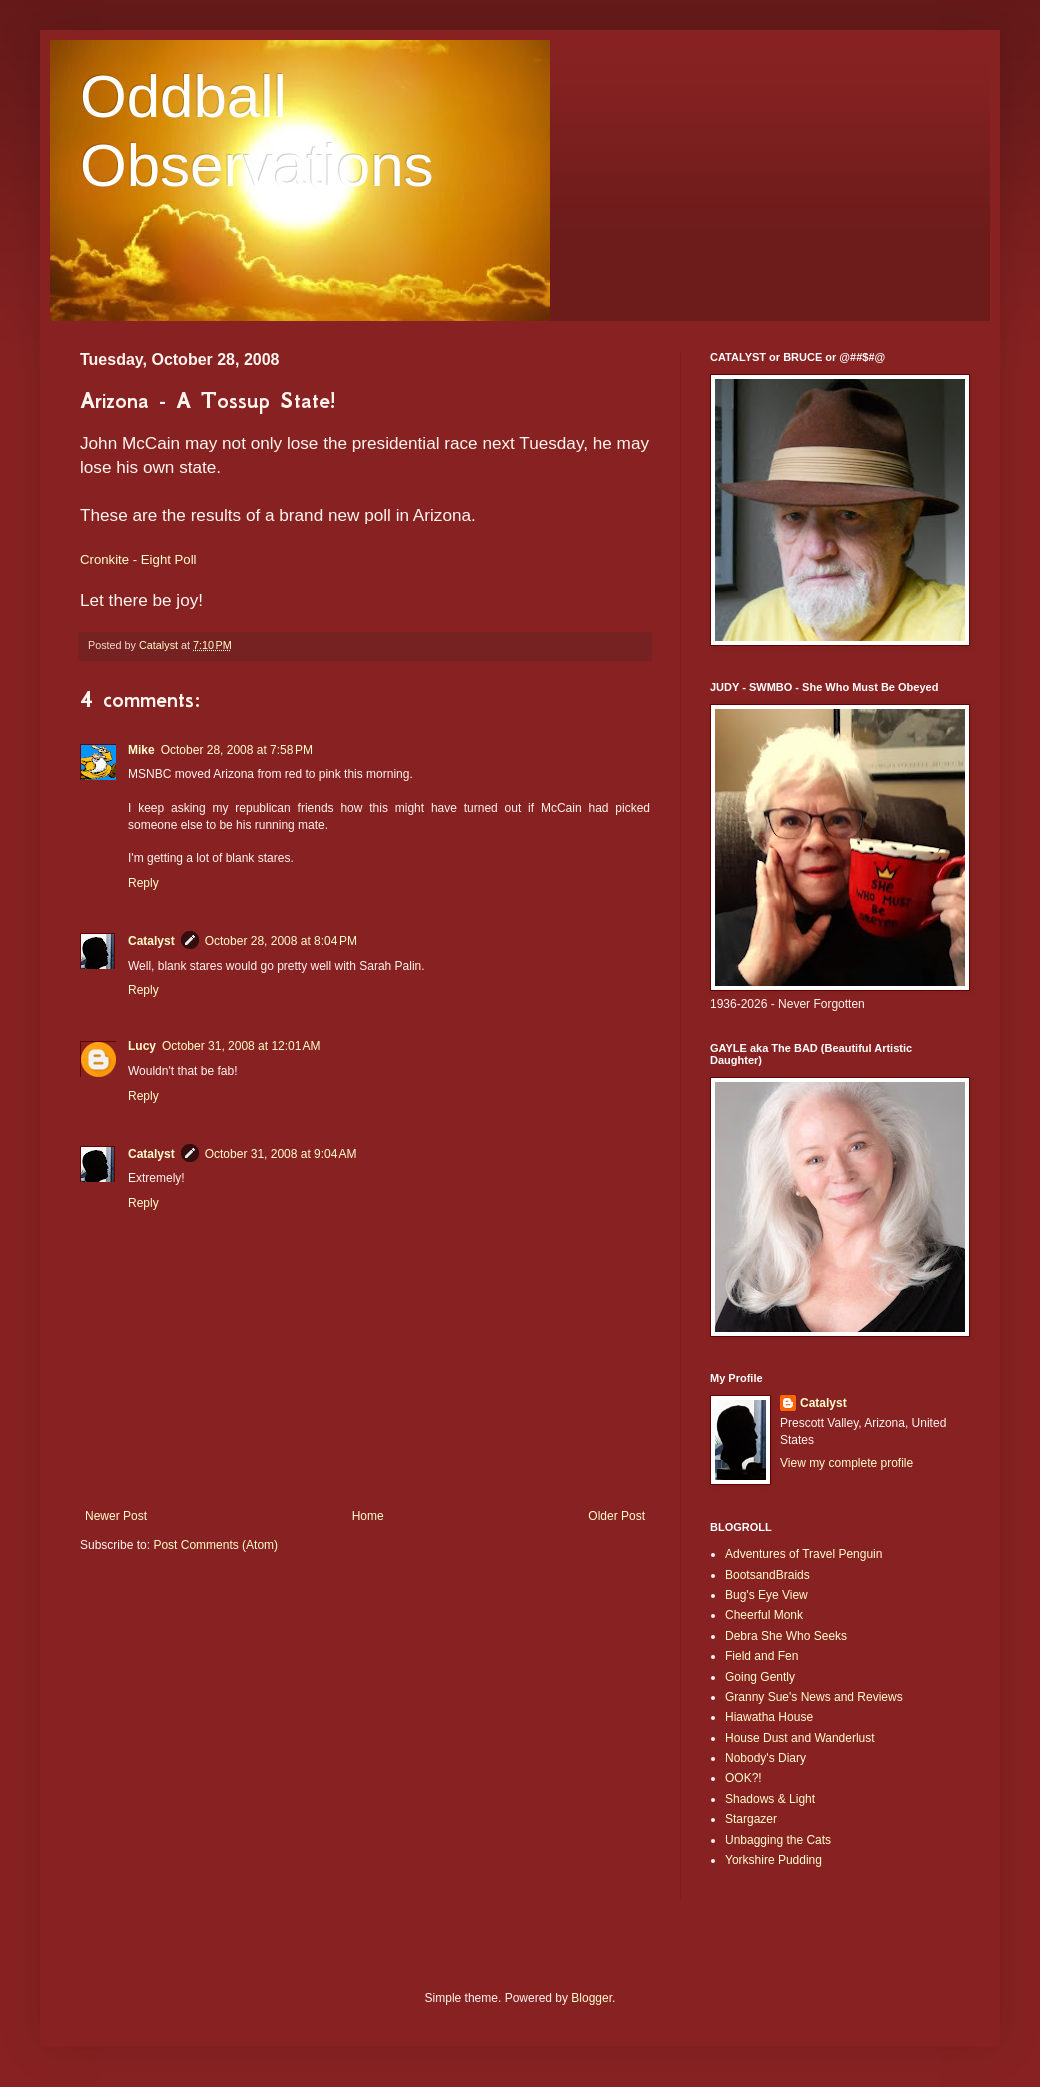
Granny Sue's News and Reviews (814, 1697)
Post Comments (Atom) (215, 1545)
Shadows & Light (770, 1799)
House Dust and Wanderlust (800, 1738)
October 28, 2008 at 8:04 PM (281, 941)
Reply (143, 883)
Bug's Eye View (766, 1595)
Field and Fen (761, 1656)
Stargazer (751, 1819)
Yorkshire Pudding (773, 1860)
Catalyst (151, 941)
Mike (141, 750)
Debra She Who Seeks (786, 1636)
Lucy (142, 1046)
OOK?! (743, 1778)
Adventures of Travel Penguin (803, 1554)
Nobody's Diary (765, 1758)
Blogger (591, 1998)
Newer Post (116, 1516)
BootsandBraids (767, 1575)
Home (368, 1516)
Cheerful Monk (764, 1615)
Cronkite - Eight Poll (138, 559)
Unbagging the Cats (778, 1840)
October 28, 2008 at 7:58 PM (237, 750)
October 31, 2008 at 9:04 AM (281, 1154)
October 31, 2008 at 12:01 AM (241, 1046)
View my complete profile (846, 1463)
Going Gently (760, 1677)
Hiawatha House (769, 1717)
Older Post (616, 1516)
